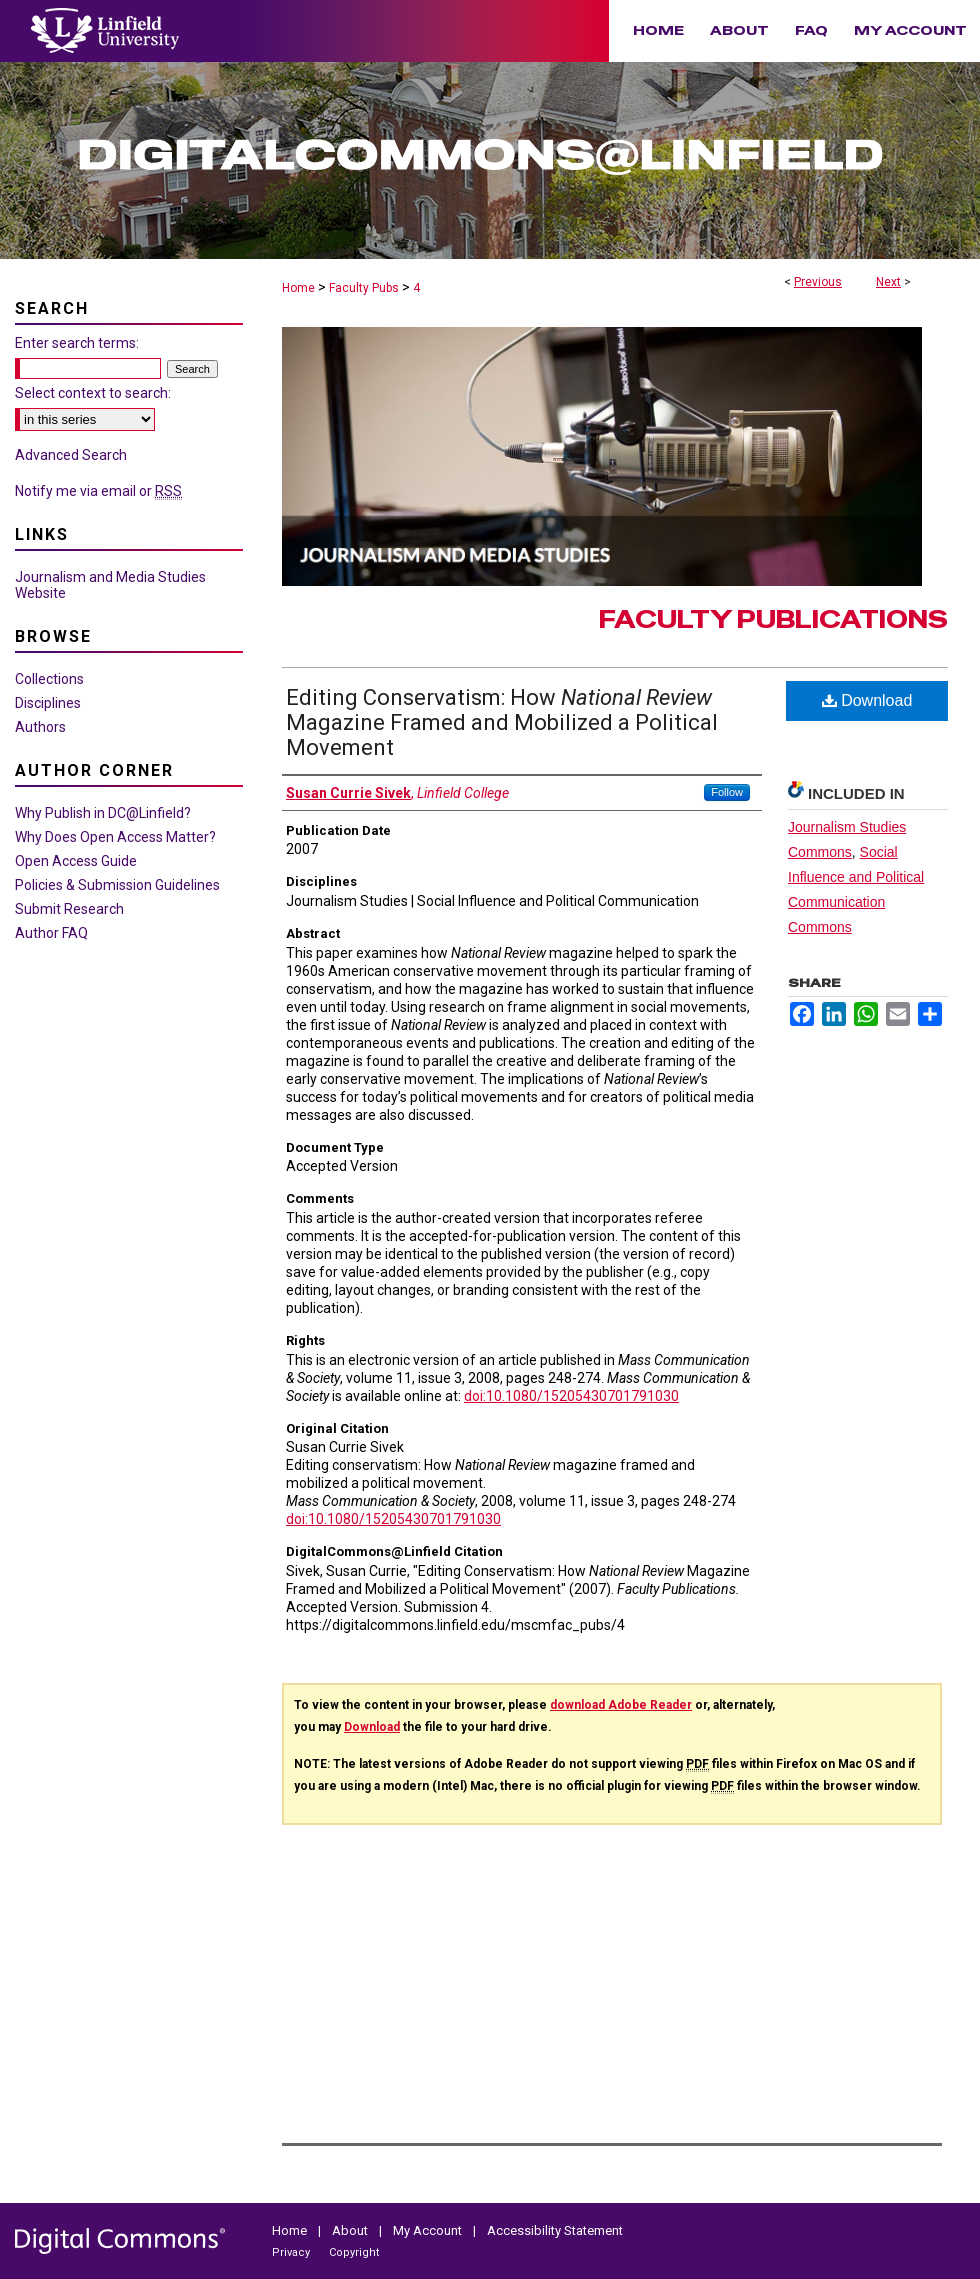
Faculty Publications (773, 619)
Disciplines (48, 703)
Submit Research (69, 909)
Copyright (354, 2252)
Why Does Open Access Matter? (115, 837)
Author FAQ (51, 933)
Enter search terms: (77, 343)
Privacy (292, 2252)
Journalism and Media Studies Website (110, 585)
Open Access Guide (76, 861)
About (351, 2230)
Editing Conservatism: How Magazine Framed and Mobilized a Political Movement (502, 722)
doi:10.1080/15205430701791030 (571, 1396)
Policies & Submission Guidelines (117, 885)
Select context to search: (93, 393)
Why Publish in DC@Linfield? (103, 813)
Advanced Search (71, 455)
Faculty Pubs (364, 288)
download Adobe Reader (621, 1705)
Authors (40, 727)
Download (867, 700)
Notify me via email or (98, 491)
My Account (429, 2230)
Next (888, 282)
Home (298, 288)
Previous (818, 282)
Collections (49, 679)
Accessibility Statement (555, 2230)
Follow (727, 792)
